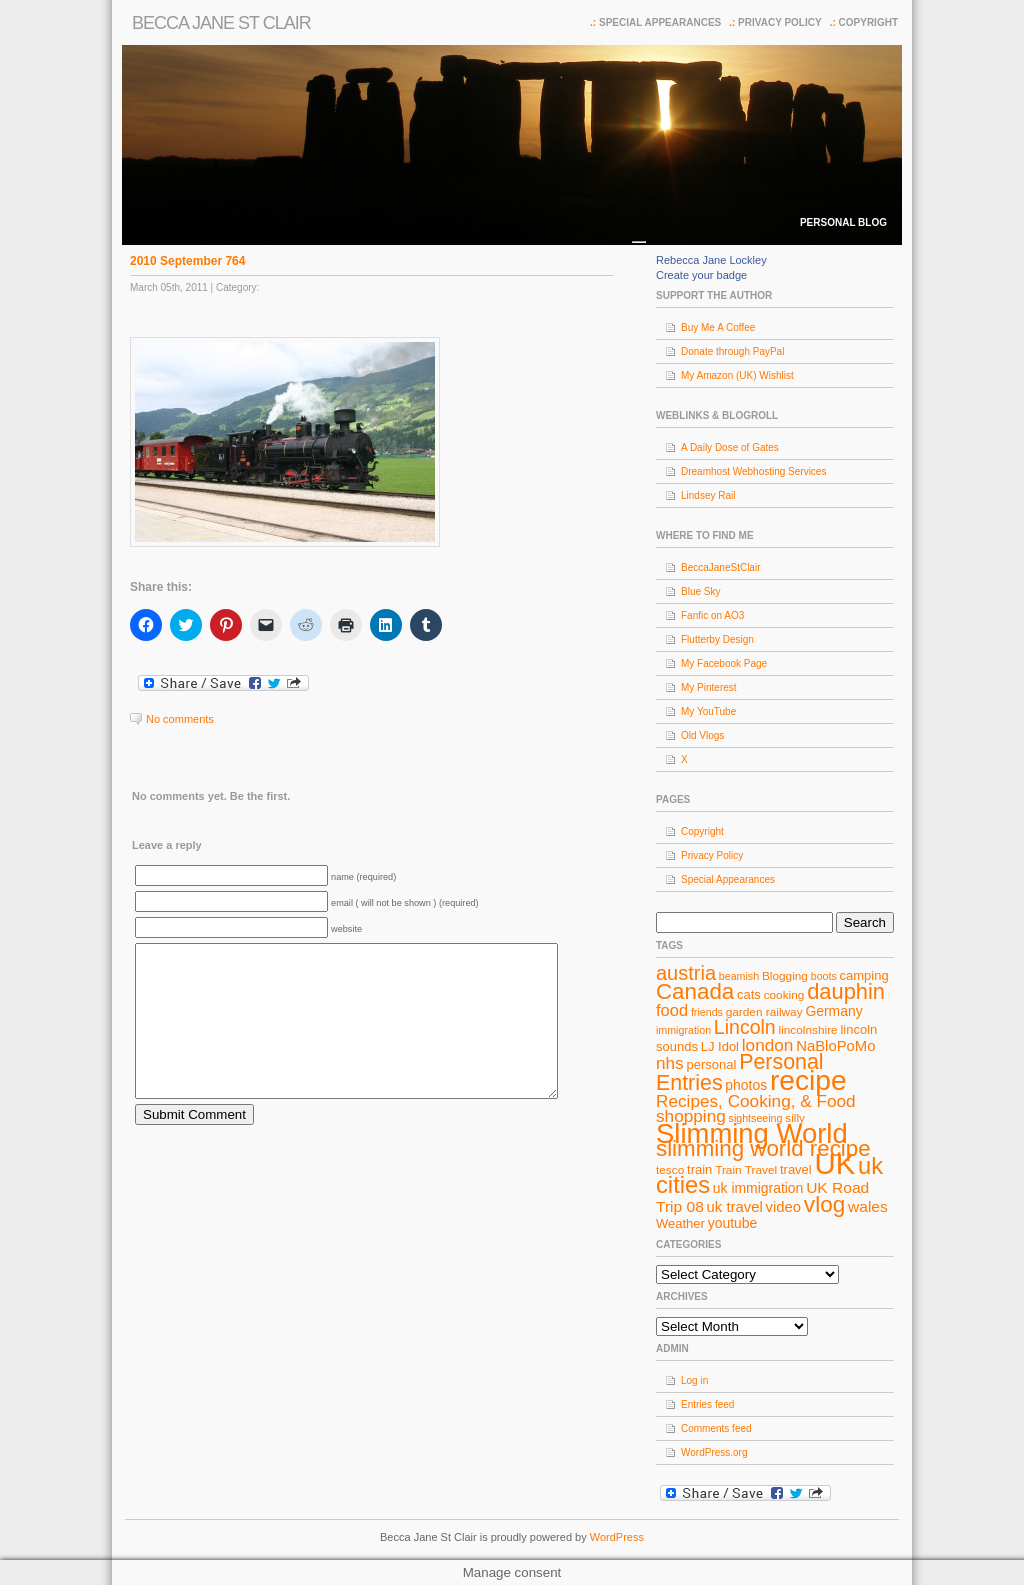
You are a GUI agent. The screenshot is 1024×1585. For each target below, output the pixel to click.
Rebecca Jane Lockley (711, 260)
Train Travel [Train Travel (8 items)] (746, 1170)
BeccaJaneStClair (720, 567)
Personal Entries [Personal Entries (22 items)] (740, 1072)
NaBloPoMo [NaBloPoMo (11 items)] (835, 1046)
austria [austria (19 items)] (686, 973)
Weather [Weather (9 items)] (680, 1223)
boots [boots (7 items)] (824, 976)
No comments (180, 719)
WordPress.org (714, 1452)
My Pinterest (709, 687)
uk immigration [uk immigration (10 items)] (758, 1188)
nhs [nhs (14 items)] (670, 1063)
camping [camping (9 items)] (864, 975)
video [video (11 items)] (784, 1207)
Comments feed (716, 1428)
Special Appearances (660, 22)
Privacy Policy (780, 22)
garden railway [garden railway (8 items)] (764, 1012)
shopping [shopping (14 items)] (691, 1116)
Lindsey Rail (708, 495)
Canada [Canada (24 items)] (695, 991)
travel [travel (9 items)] (796, 1169)
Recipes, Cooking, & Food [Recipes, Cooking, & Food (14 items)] (756, 1101)
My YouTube (708, 711)
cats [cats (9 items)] (749, 994)
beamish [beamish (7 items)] (739, 976)
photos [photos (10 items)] (746, 1085)
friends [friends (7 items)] (707, 1012)
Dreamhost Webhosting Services (753, 471)
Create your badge (701, 275)
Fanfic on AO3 (712, 615)
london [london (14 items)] (768, 1045)
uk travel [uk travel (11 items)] (735, 1207)
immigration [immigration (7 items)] (683, 1030)
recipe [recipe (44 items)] (808, 1080)
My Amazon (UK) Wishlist (737, 375)
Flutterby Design (717, 639)
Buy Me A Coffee (718, 327)
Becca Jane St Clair (221, 23)
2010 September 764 (187, 261)
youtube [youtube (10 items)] (733, 1223)
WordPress (617, 1537)
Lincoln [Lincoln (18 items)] (745, 1027)
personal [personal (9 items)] (712, 1064)
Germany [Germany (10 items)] (833, 1011)
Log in (694, 1380)
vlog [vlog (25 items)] (824, 1204)
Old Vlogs (702, 735)
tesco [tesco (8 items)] (670, 1170)
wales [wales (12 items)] (868, 1206)
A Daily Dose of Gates (730, 447)
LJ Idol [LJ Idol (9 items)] (720, 1046)
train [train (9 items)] (699, 1169)
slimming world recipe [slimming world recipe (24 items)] (763, 1148)
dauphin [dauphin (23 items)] (846, 991)
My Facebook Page (724, 663)
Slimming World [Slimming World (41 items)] (752, 1133)
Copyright (868, 22)
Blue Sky (700, 591)
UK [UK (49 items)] (835, 1163)
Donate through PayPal (732, 351)
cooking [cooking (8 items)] (784, 995)
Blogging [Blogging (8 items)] (785, 976)
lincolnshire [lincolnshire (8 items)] (808, 1030)
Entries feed (707, 1404)
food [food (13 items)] (672, 1010)
